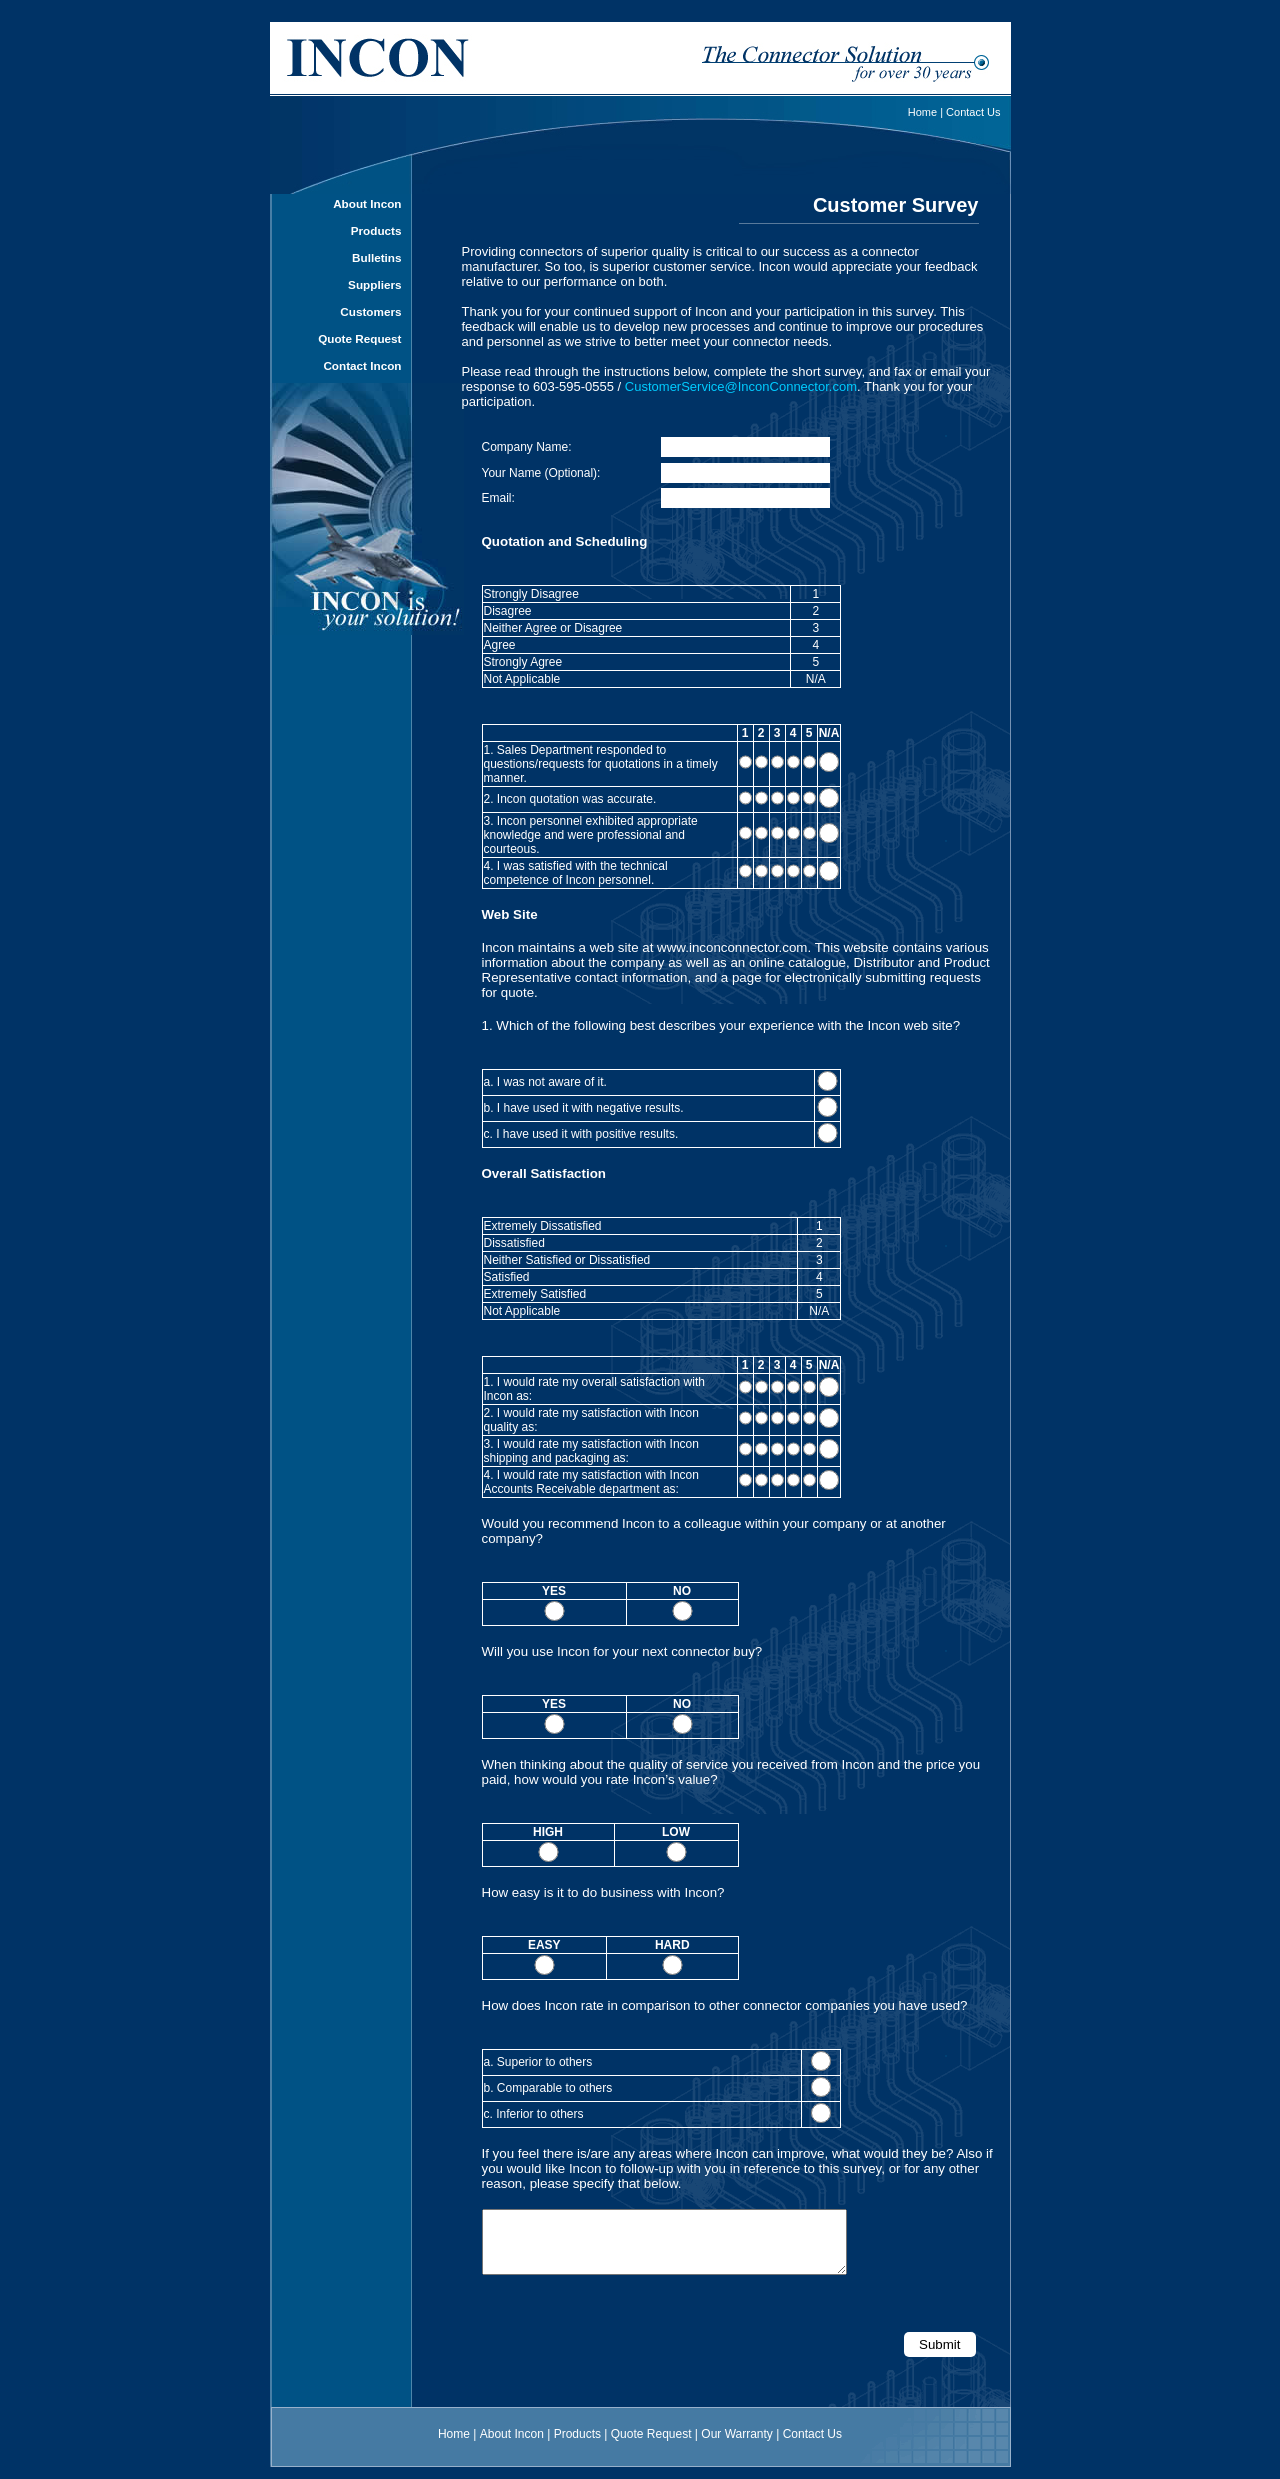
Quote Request (359, 338)
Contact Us (973, 112)
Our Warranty (737, 2446)
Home (922, 112)
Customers (370, 311)
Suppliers (374, 284)
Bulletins (376, 257)
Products (376, 230)
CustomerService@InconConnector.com (741, 386)
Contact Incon (362, 365)
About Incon (367, 203)
